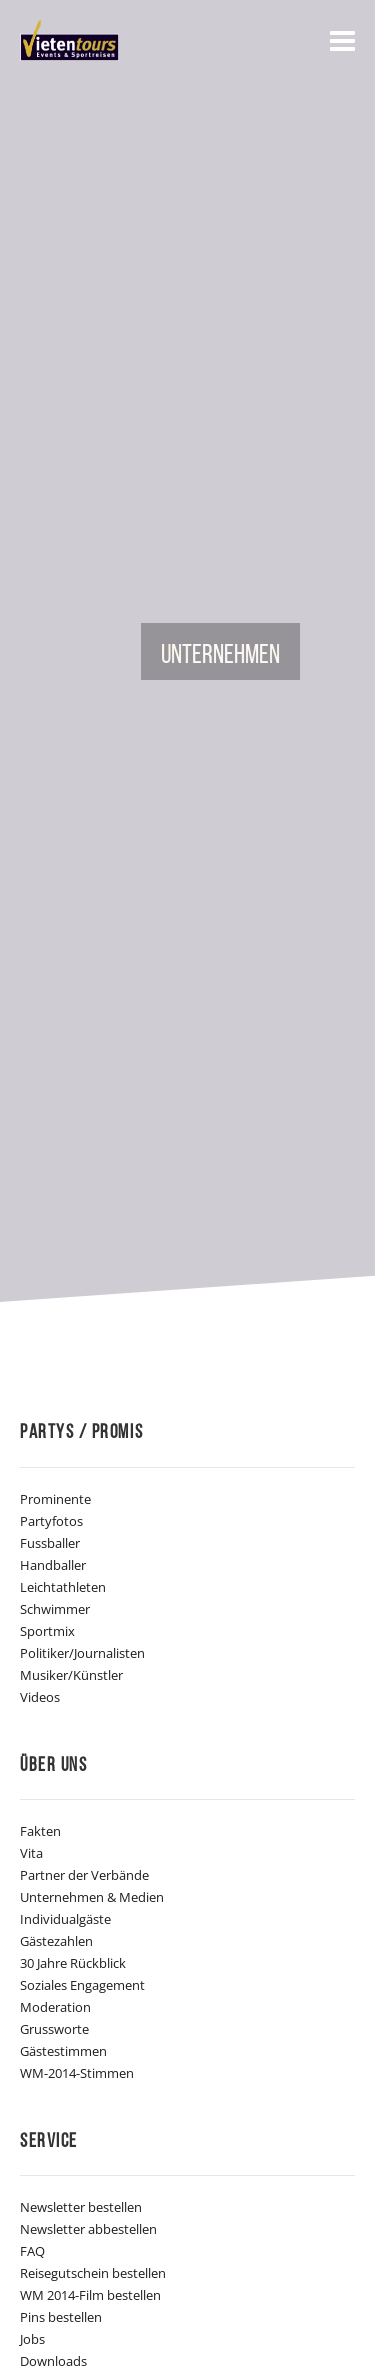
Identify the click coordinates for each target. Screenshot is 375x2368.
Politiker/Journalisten (82, 1653)
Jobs (32, 2339)
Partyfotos (51, 1521)
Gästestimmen (63, 2051)
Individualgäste (65, 1919)
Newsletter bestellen (81, 2207)
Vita (31, 1853)
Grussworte (54, 2029)
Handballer (53, 1565)
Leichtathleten (63, 1587)
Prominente (55, 1499)
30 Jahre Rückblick (73, 1963)
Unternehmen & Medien (92, 1897)
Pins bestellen (61, 2317)
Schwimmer (55, 1609)
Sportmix (47, 1631)
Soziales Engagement (82, 1985)
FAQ (32, 2251)
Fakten (40, 1831)
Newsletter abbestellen (88, 2229)
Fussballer (50, 1543)
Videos (40, 1697)
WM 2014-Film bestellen (90, 2295)
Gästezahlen (56, 1941)
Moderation (55, 2007)
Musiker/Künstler (71, 1675)
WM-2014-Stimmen (77, 2073)
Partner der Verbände (84, 1875)
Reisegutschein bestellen (93, 2273)
